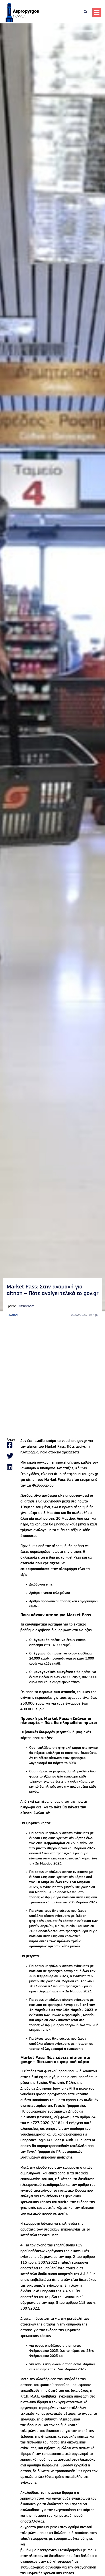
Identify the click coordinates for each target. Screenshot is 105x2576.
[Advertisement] (52, 1379)
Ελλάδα (12, 1316)
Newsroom (26, 1307)
